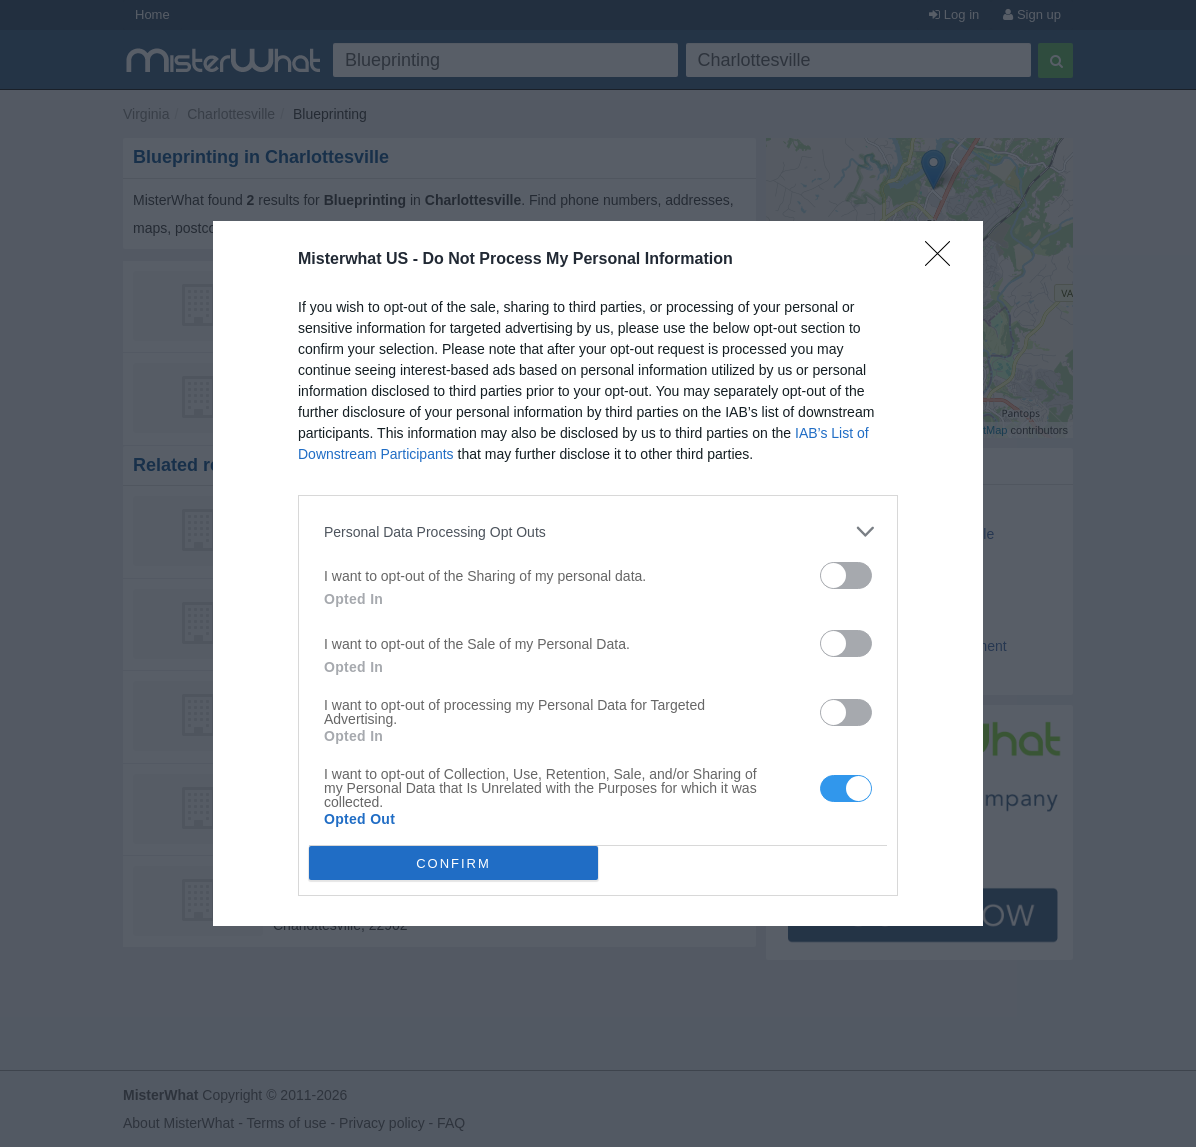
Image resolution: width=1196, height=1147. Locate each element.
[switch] (846, 575)
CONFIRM (453, 863)
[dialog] (598, 573)
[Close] (944, 260)
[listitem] (598, 531)
